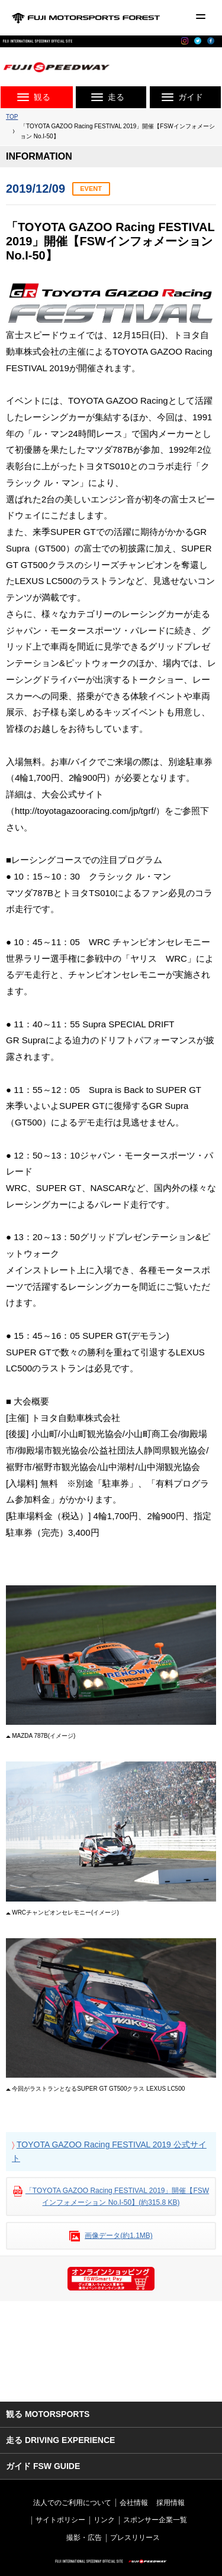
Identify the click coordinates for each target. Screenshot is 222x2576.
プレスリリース (135, 2537)
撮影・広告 (84, 2537)
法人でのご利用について (72, 2503)
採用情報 (170, 2503)
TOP (12, 116)
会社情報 (134, 2503)
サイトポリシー (60, 2520)
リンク (104, 2520)
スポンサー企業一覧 (155, 2520)
